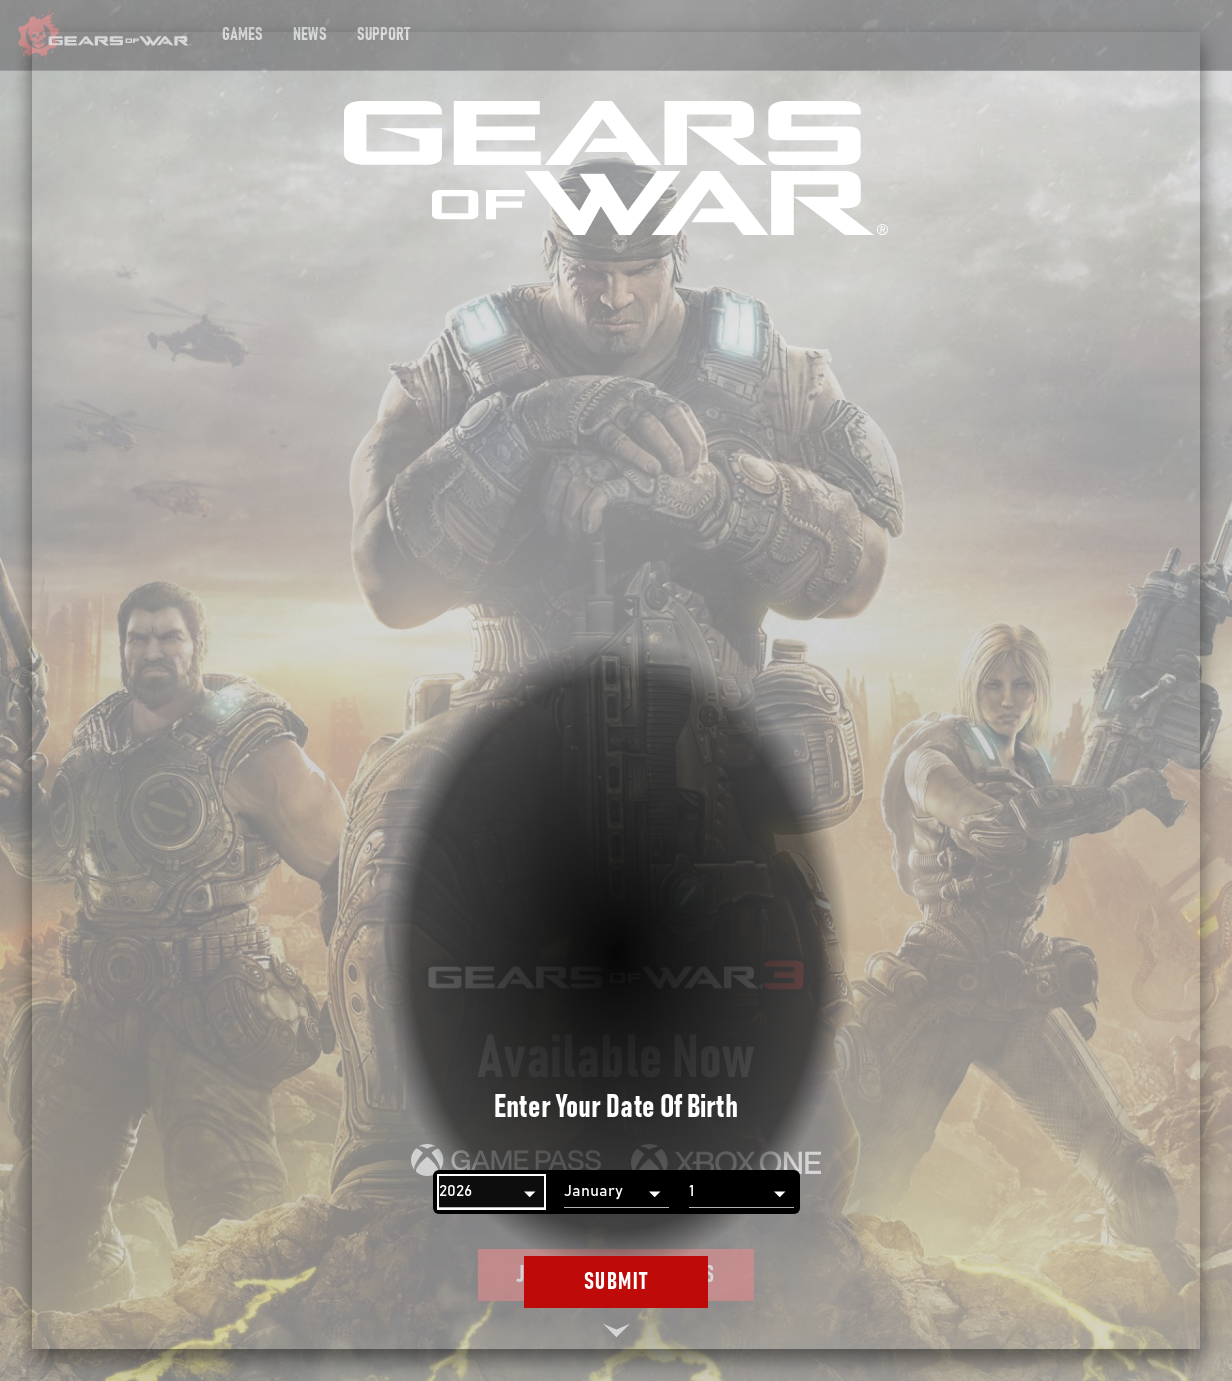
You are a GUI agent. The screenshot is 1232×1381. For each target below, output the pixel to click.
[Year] (491, 1192)
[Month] (616, 1192)
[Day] (741, 1192)
